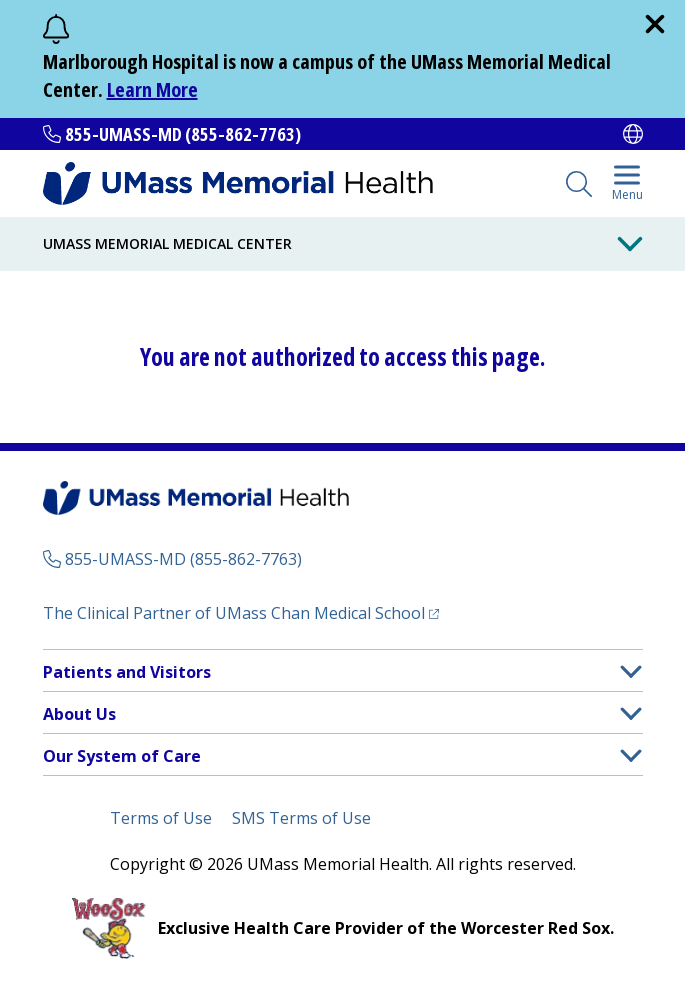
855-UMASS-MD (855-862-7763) (183, 134)
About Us (79, 714)
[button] (631, 671)
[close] (655, 24)
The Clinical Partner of (234, 613)
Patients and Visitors (127, 672)
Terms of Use (161, 818)
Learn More (152, 89)
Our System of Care (122, 756)
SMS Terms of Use (301, 818)
